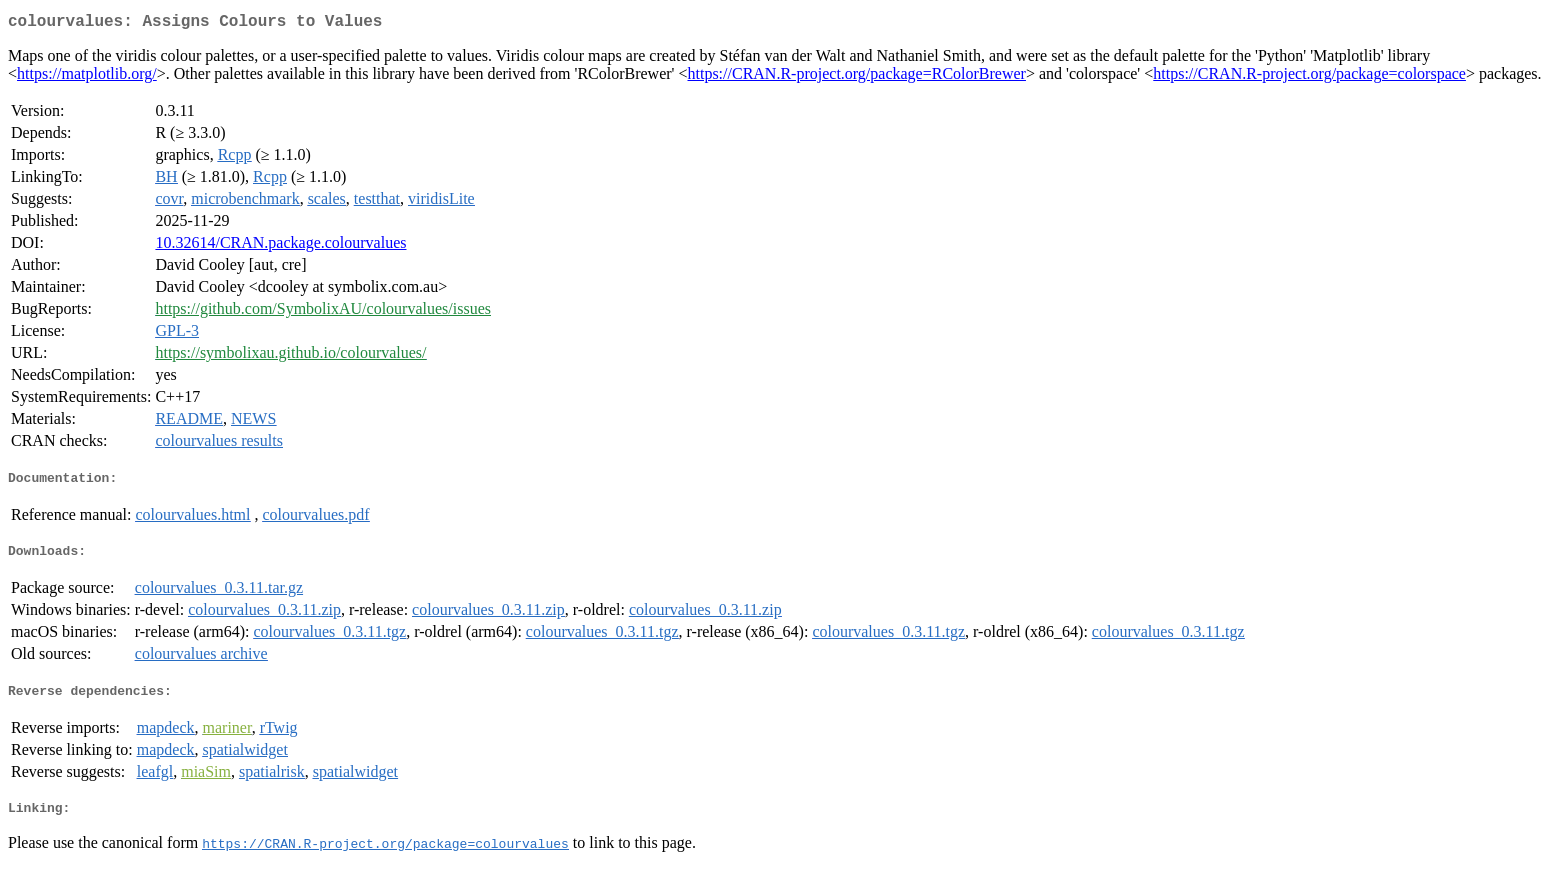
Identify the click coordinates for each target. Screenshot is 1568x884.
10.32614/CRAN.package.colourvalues (280, 246)
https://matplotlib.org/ (87, 77)
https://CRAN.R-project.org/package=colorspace (1309, 77)
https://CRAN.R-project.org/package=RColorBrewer (857, 77)
